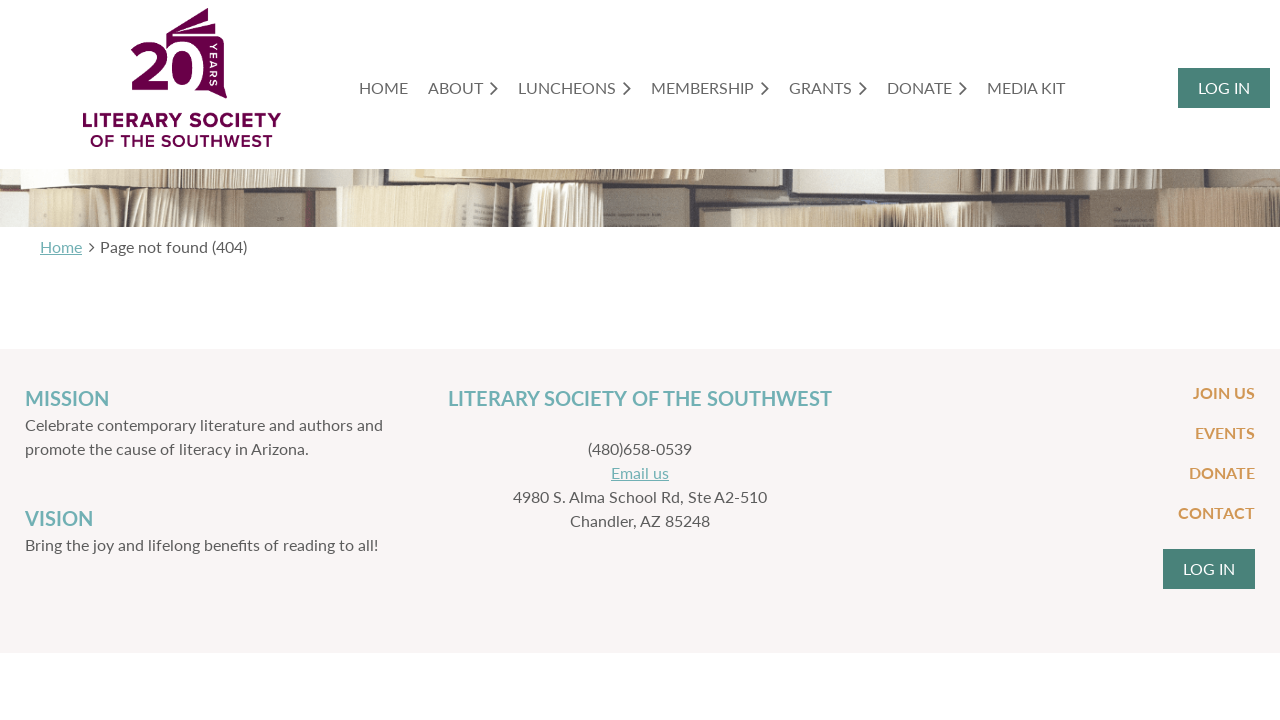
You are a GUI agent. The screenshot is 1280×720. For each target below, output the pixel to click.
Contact (1216, 512)
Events (1225, 432)
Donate (1222, 472)
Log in (1224, 87)
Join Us (1224, 392)
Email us (640, 472)
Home (61, 246)
